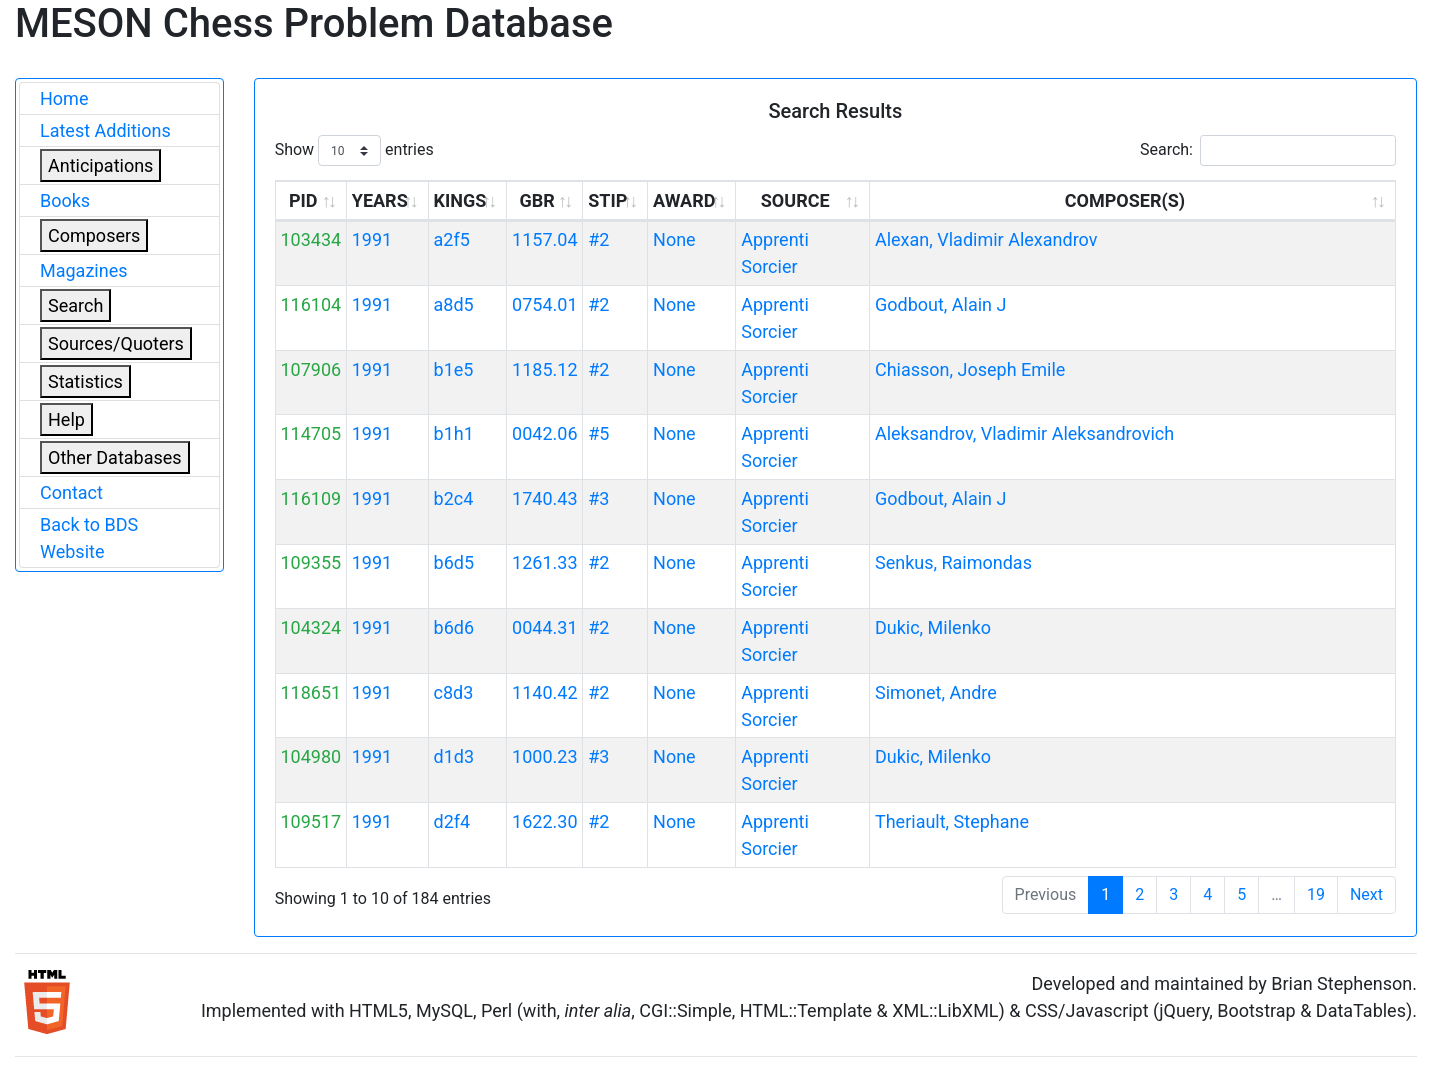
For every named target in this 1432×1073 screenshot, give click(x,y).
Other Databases (115, 457)
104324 (310, 627)
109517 (310, 821)
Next (1366, 894)
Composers (94, 235)
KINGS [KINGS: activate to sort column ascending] (460, 200)
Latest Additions (105, 130)
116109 (310, 498)
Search (75, 305)
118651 (310, 692)
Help (66, 419)
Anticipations (100, 165)
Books (65, 200)
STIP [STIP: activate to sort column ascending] (607, 200)
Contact (71, 492)
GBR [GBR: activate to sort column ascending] (537, 200)
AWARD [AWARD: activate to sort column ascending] (684, 200)
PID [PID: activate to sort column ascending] (303, 200)
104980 (310, 756)
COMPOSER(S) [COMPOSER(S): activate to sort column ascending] (1125, 200)
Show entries (354, 150)
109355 (310, 562)
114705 (310, 433)
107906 (310, 369)
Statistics (85, 381)
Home (64, 98)
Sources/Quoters (116, 343)
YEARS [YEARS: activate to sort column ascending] (380, 200)
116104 (310, 304)
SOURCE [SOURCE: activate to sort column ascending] (795, 200)
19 (1316, 894)
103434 (310, 239)
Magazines (84, 270)
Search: (1268, 150)
